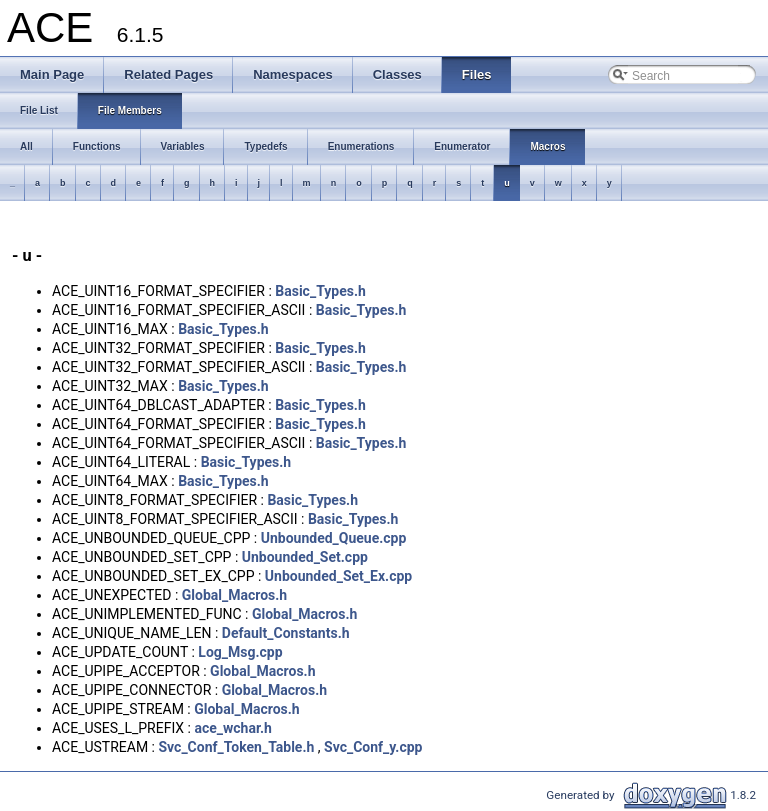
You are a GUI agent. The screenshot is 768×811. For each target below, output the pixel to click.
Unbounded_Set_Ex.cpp (338, 576)
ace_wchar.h (232, 728)
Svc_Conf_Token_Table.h (236, 747)
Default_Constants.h (286, 633)
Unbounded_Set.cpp (305, 557)
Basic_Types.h (320, 291)
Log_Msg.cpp (240, 652)
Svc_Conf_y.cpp (373, 747)
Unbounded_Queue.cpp (334, 538)
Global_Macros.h (234, 595)
